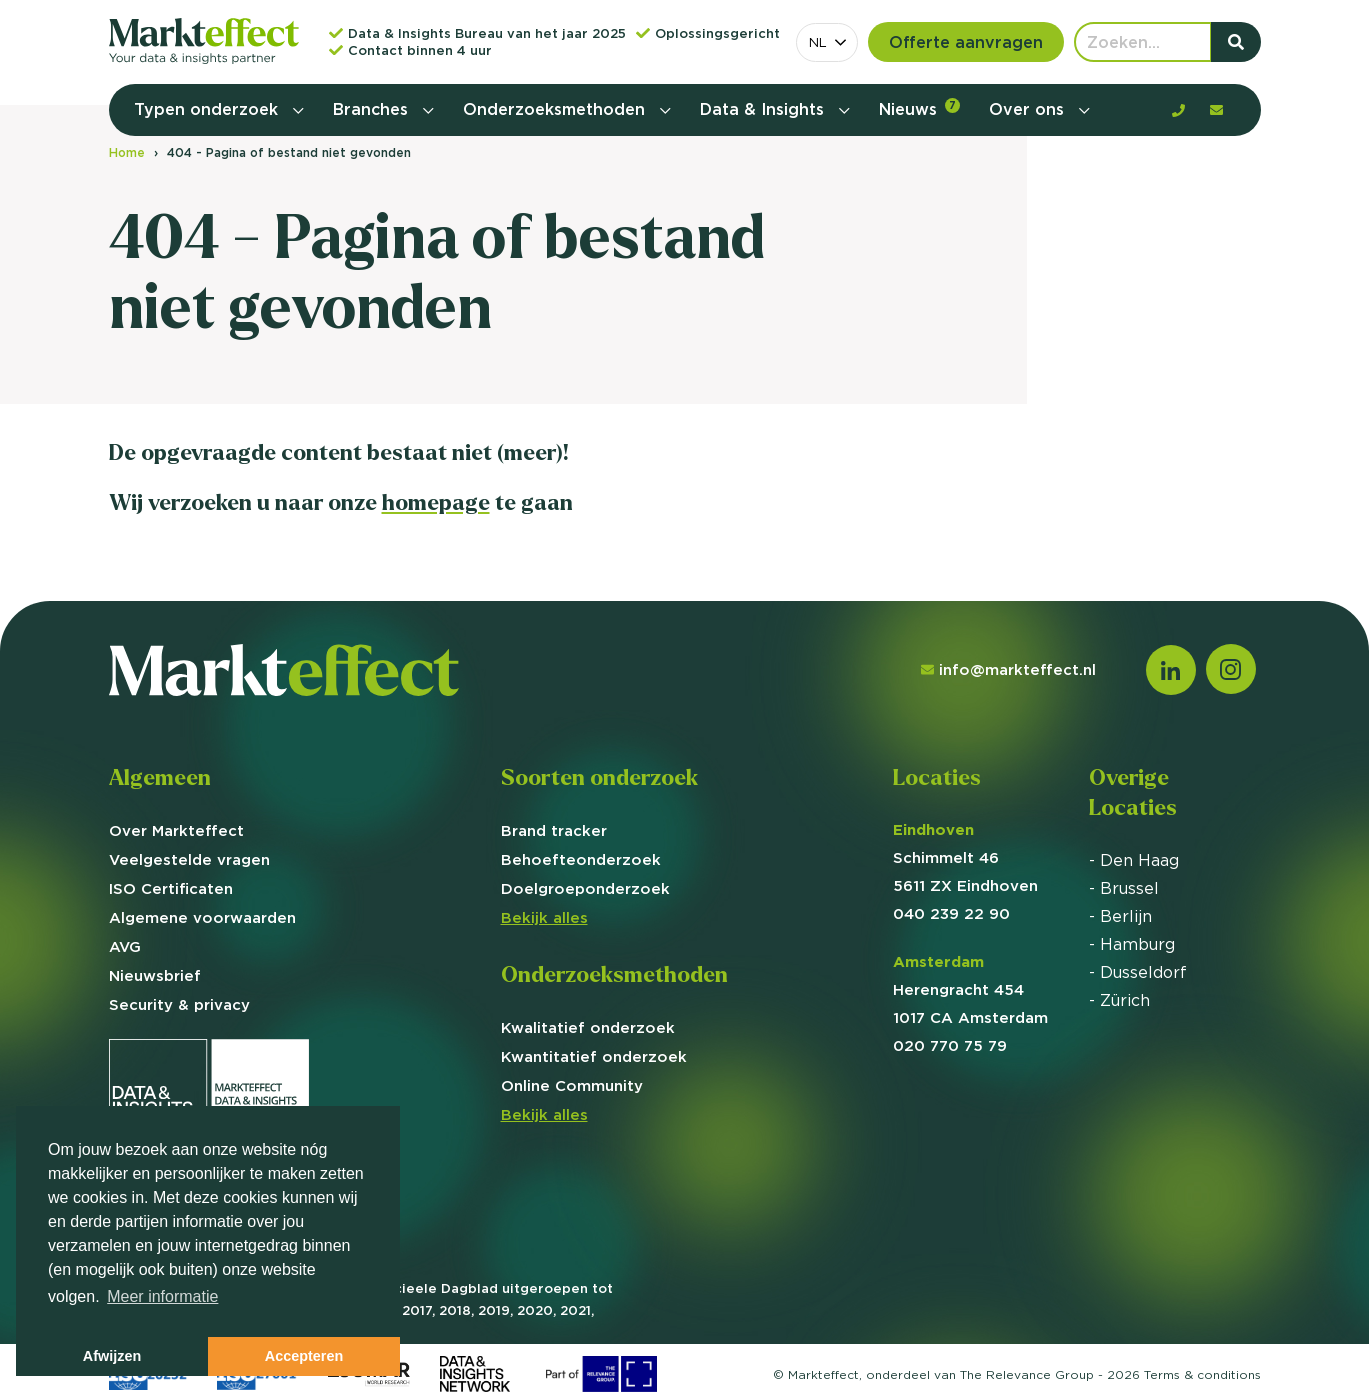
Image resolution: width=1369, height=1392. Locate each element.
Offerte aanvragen (966, 42)
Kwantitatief (594, 1056)
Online (572, 1085)
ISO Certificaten (171, 888)
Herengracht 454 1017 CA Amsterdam (970, 989)
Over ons (1029, 109)
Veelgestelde (189, 859)
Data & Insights (764, 109)
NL (818, 42)
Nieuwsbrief (155, 975)
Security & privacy (179, 1004)
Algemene (202, 917)
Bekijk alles (544, 917)
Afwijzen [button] (112, 1356)
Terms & (1202, 1374)
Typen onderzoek (208, 109)
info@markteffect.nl (1008, 669)
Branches (373, 109)
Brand (554, 830)
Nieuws (919, 108)
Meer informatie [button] (162, 1296)
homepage (436, 502)
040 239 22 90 (951, 913)
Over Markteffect (176, 830)
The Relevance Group (1027, 1374)
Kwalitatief (588, 1027)
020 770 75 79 (950, 1045)
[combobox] (827, 42)
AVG (125, 946)
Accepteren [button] (304, 1356)
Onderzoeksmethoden (556, 109)
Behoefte (581, 859)
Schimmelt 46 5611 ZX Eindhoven (965, 857)
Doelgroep (585, 888)
